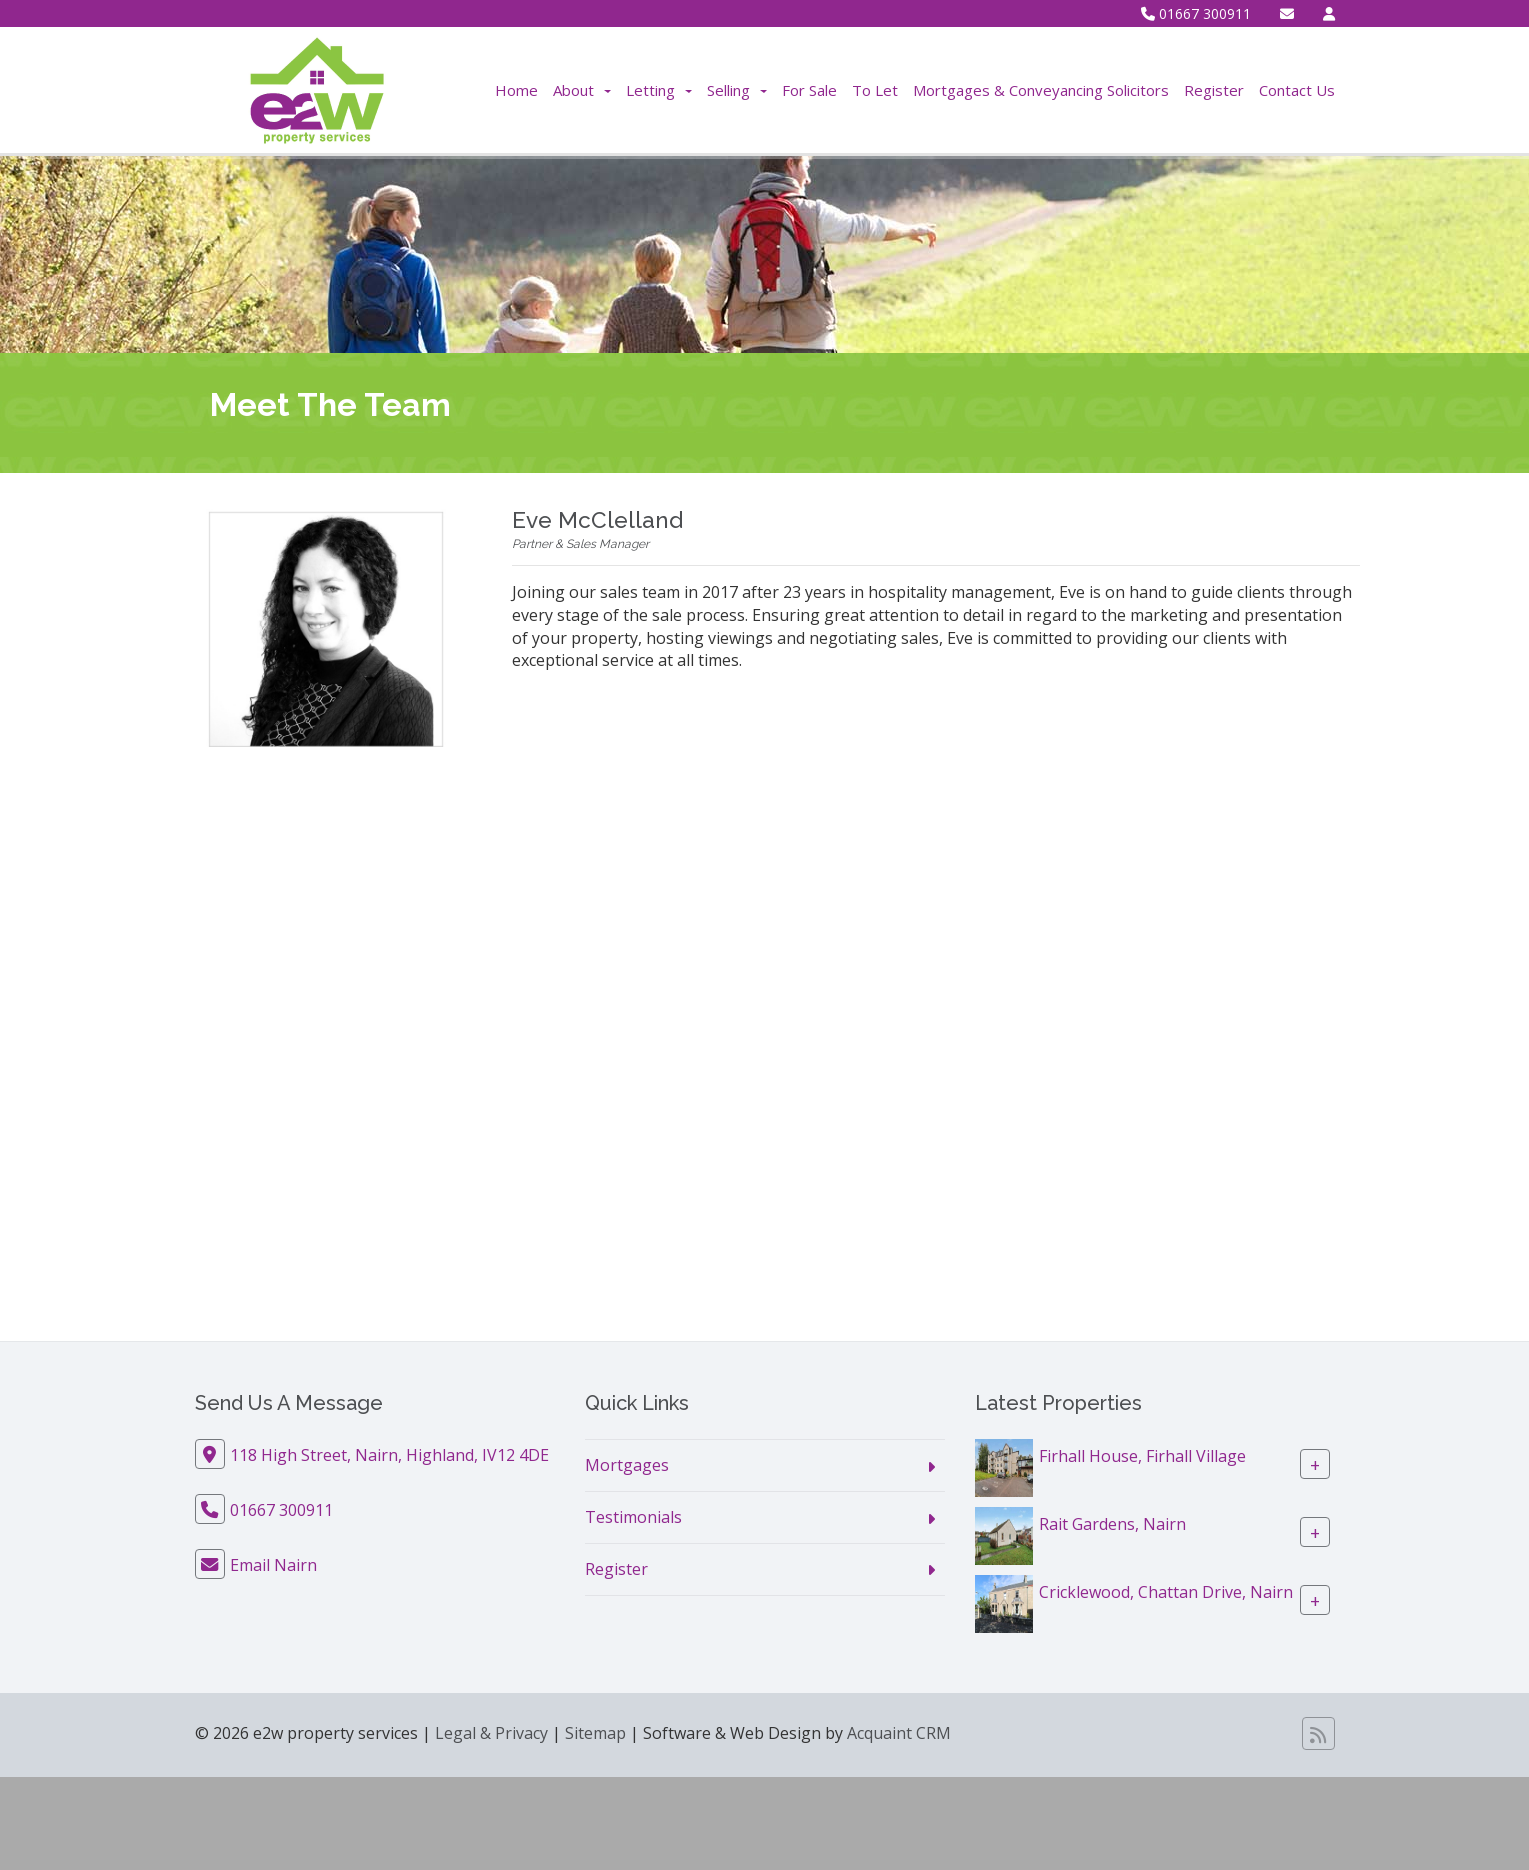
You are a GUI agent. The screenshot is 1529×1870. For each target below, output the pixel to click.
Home (516, 90)
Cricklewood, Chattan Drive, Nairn (1166, 1592)
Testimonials (633, 1517)
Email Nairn (273, 1565)
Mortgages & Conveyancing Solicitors (1041, 90)
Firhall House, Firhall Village (1142, 1456)
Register (1214, 90)
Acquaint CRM (899, 1733)
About (582, 90)
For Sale (809, 90)
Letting (659, 90)
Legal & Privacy (491, 1733)
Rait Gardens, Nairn (1112, 1524)
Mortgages (627, 1465)
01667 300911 (1196, 13)
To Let (875, 90)
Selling (737, 90)
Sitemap (595, 1733)
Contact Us (1297, 90)
